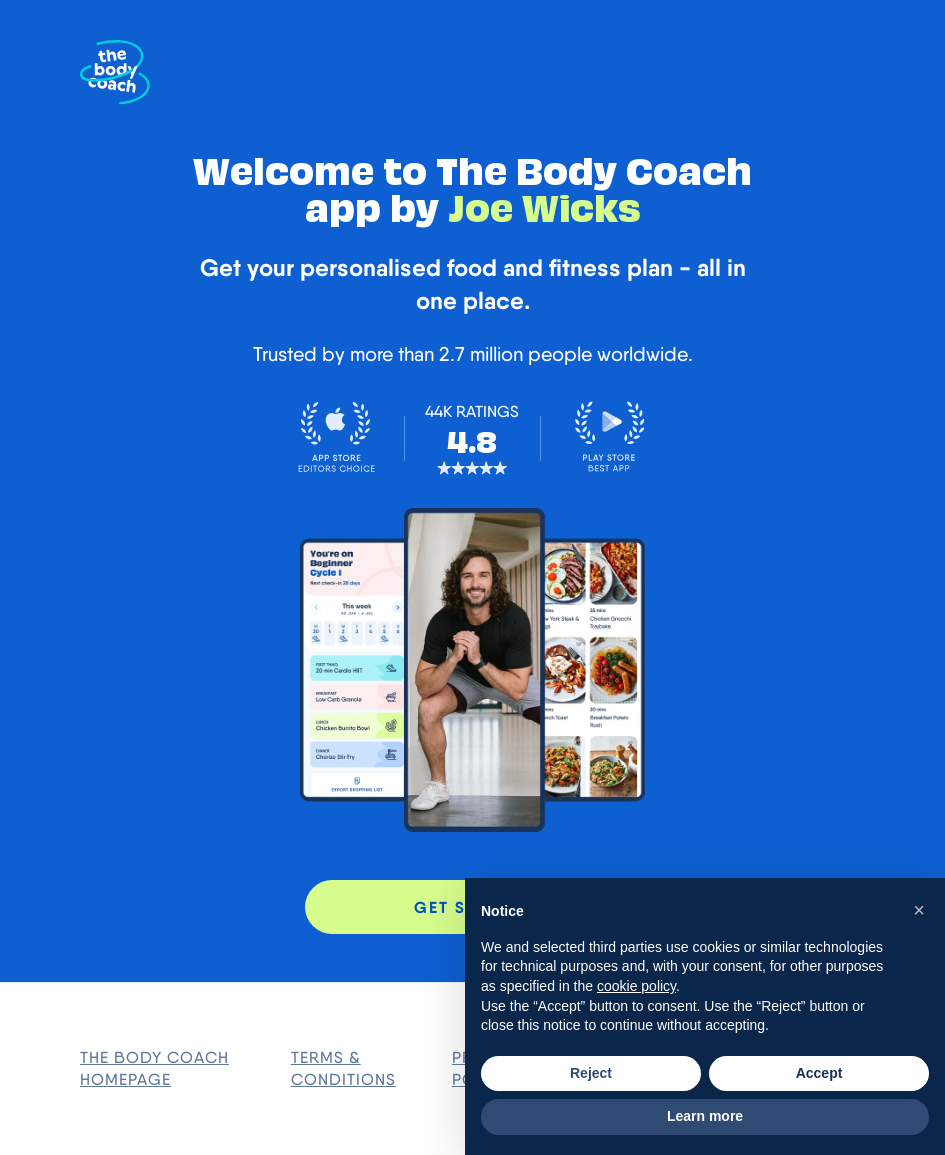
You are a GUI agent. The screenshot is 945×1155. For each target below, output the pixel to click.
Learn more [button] (705, 1116)
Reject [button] (591, 1073)
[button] (919, 910)
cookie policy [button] (636, 986)
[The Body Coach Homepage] (115, 72)
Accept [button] (819, 1073)
